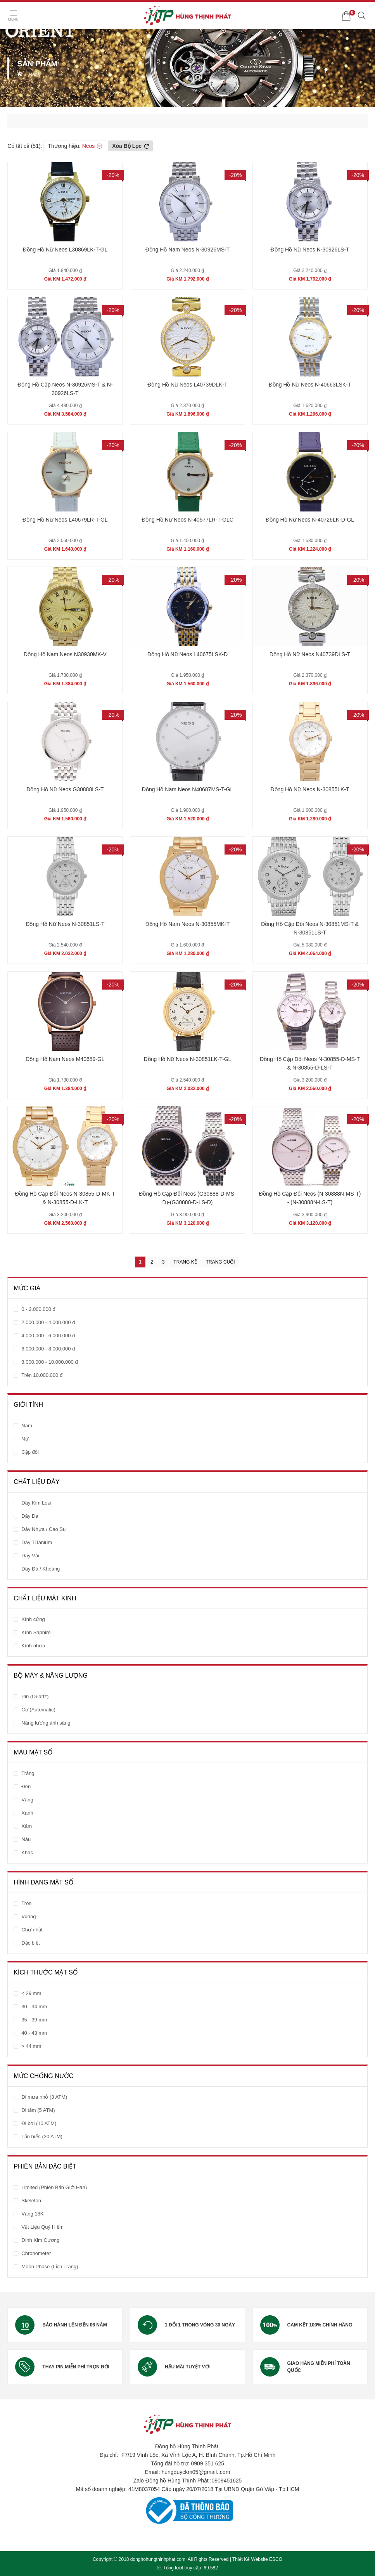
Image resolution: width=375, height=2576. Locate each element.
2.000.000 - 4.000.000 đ (48, 1322)
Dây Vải (30, 1555)
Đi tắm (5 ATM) (38, 2110)
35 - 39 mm (34, 2020)
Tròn (26, 1903)
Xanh (27, 1813)
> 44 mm (31, 2046)
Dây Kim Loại (36, 1503)
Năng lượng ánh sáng (45, 1723)
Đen (26, 1786)
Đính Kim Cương (40, 2240)
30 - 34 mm (34, 2006)
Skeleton (31, 2200)
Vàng (27, 1800)
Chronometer (36, 2253)
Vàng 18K (32, 2214)
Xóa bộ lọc (130, 146)
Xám (26, 1826)
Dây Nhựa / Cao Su (43, 1529)
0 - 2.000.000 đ (38, 1309)
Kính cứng (33, 1619)
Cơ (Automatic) (38, 1710)
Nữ (24, 1439)
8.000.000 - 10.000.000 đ (49, 1362)
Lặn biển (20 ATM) (41, 2136)
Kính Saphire (35, 1632)
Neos (34, 74)
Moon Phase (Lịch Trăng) (49, 2266)
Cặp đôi (30, 1452)
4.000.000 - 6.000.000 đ (48, 1335)
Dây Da (29, 1516)
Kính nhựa (33, 1646)
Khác (27, 1852)
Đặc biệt (30, 1943)
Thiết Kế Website (250, 2559)
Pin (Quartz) (34, 1696)
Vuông (28, 1916)
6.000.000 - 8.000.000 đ (48, 1349)
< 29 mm (31, 1993)
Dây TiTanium (36, 1542)
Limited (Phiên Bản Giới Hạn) (54, 2187)
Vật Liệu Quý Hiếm (42, 2227)
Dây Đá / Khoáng (40, 1569)
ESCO (275, 2559)
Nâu (26, 1839)
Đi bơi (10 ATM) (38, 2123)
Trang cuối (220, 1262)
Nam (26, 1425)
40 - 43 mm (34, 2033)
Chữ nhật (31, 1930)
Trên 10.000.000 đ (41, 1375)
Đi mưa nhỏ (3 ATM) (44, 2097)
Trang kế (185, 1262)
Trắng (27, 1773)
